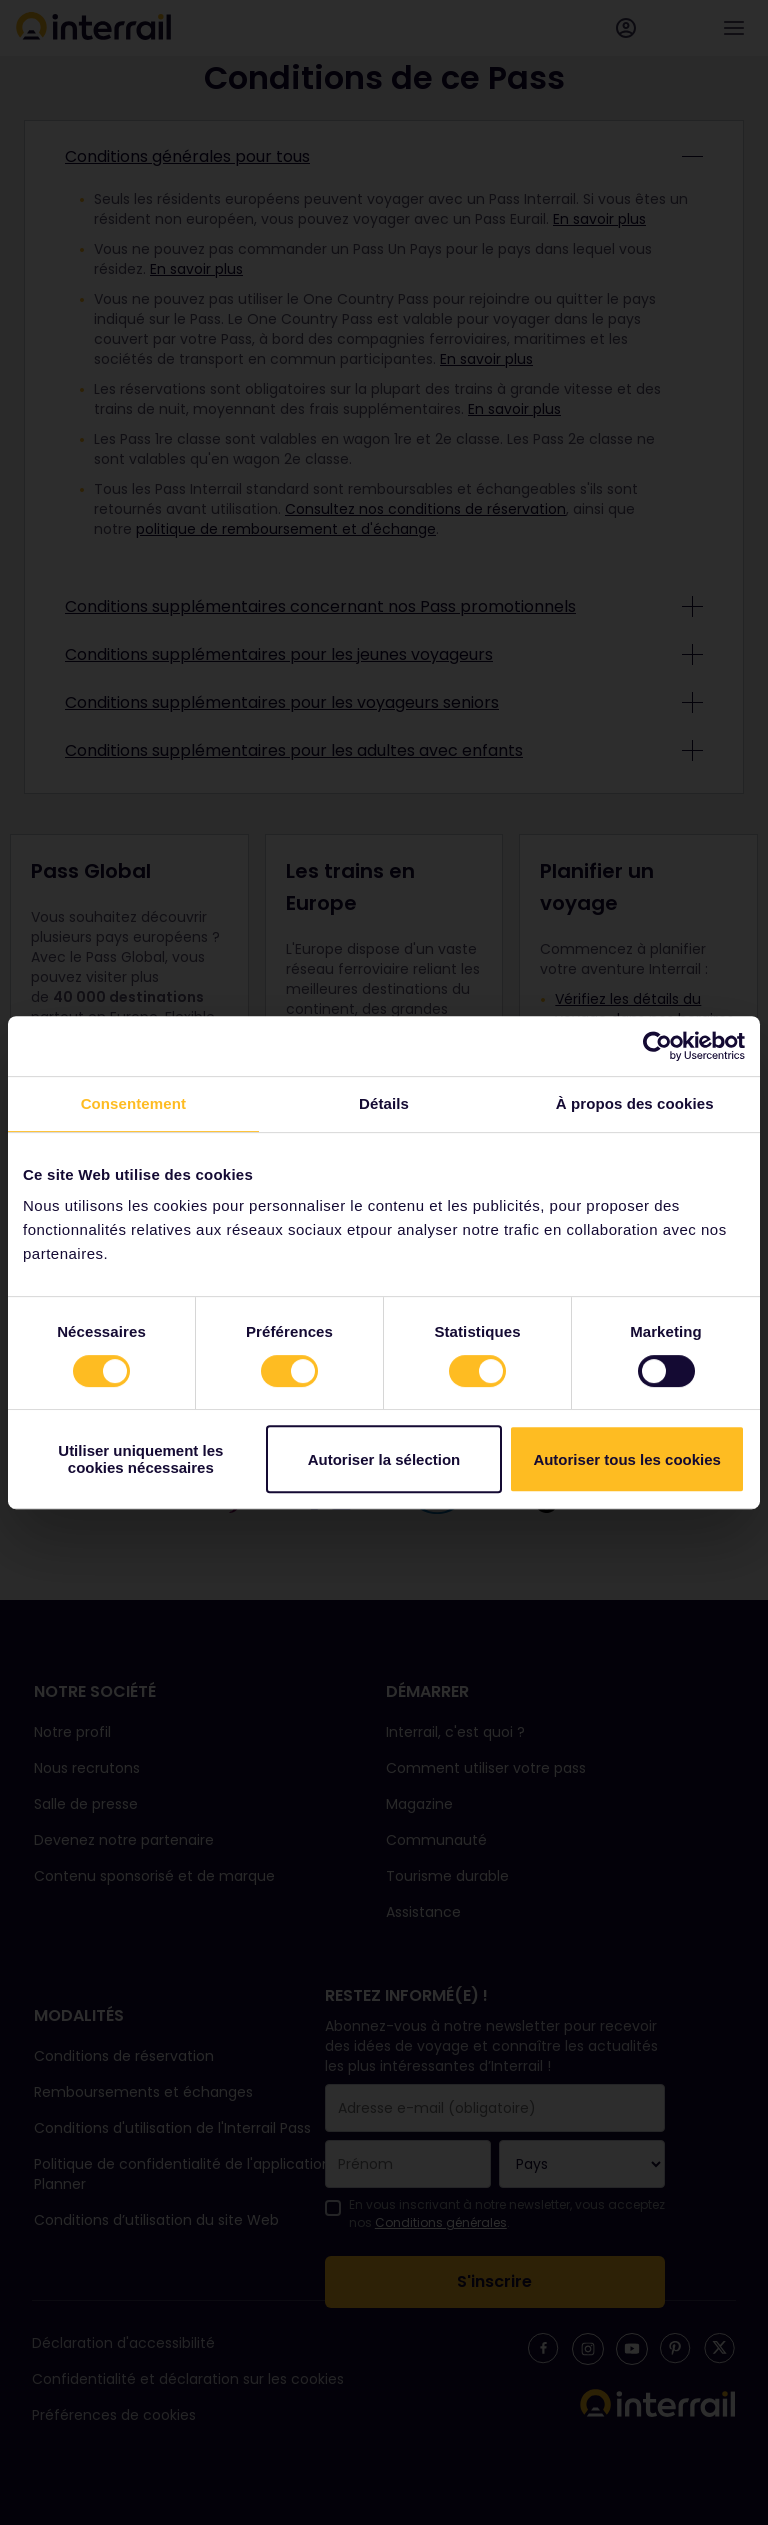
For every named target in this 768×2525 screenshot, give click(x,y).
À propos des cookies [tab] (635, 1103)
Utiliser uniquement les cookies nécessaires (140, 1459)
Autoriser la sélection (384, 1459)
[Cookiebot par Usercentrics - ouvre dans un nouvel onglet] (657, 1046)
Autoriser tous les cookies (627, 1459)
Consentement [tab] (133, 1103)
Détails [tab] (384, 1103)
